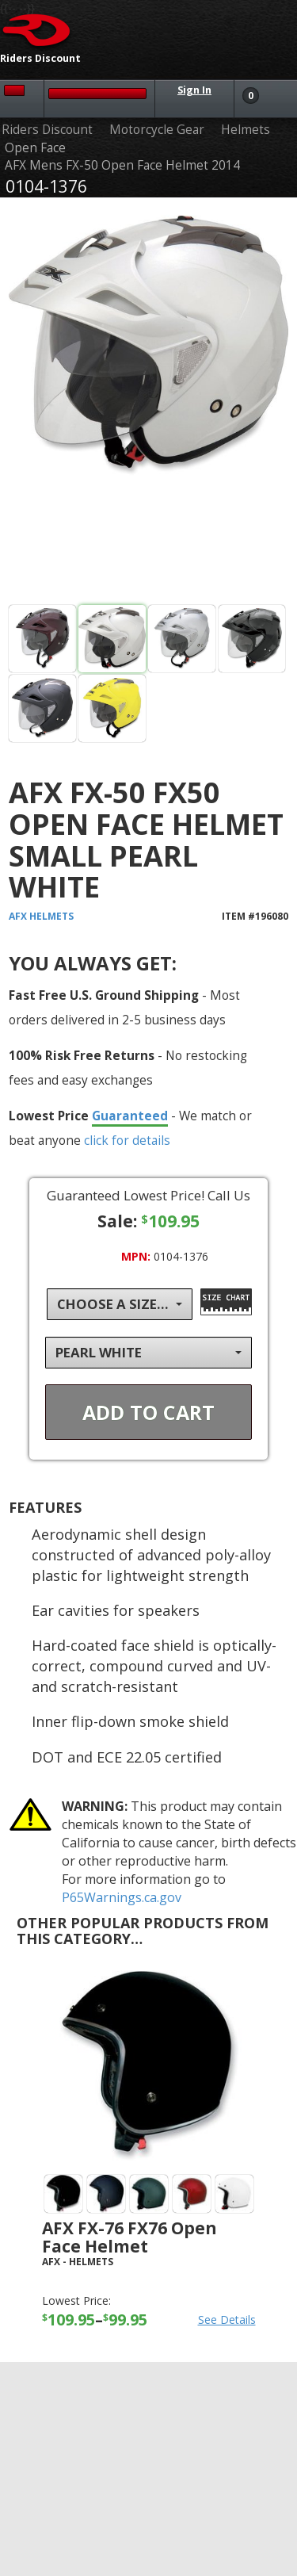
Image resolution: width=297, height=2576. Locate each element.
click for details (127, 1140)
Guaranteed (130, 1115)
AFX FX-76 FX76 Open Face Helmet (129, 2237)
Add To (148, 1412)
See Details (227, 2319)
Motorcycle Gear (156, 129)
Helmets (245, 129)
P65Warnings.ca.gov (121, 1897)
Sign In (194, 90)
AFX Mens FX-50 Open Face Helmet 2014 (122, 165)
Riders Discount (47, 129)
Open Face (35, 148)
